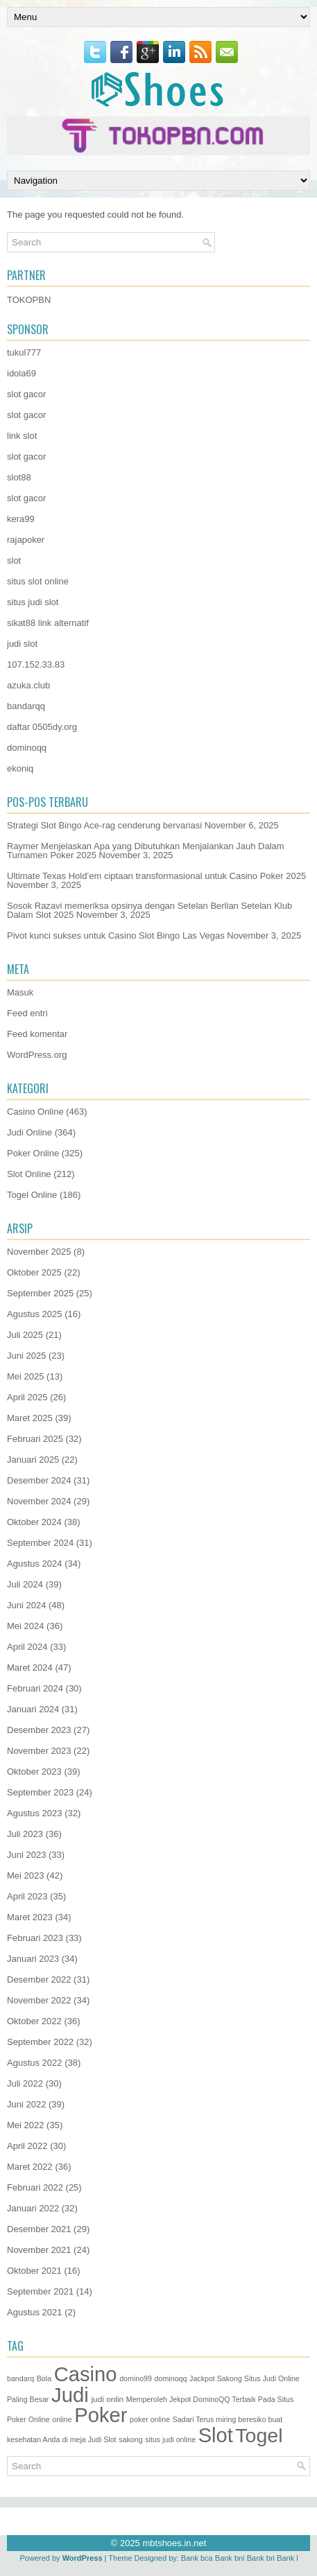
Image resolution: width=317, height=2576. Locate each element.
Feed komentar (37, 1034)
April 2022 (27, 2146)
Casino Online (35, 1111)
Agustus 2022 (34, 2062)
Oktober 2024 (34, 1522)
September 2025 (40, 1293)
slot (14, 560)
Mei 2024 (25, 1626)
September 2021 (40, 2291)
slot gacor (26, 394)
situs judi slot (32, 602)
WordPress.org (37, 1055)
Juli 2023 (25, 1834)
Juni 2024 (26, 1605)
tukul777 (24, 352)
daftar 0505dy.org (42, 727)
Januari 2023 (33, 1958)
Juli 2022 (25, 2083)
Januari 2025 (33, 1459)
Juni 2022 (26, 2104)
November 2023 (39, 1751)
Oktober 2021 (34, 2270)
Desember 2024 (39, 1480)
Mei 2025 (25, 1376)
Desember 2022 (39, 1979)
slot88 (19, 477)
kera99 (21, 519)
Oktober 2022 (34, 2021)
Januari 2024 (33, 1709)
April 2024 (27, 1647)
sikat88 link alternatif (48, 623)
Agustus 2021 (34, 2312)
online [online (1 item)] (61, 2419)
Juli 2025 (25, 1335)
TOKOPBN (29, 300)
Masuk (20, 992)
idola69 (21, 373)
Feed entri (27, 1013)
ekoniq (20, 768)
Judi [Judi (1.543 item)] (70, 2394)
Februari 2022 (35, 2187)
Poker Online (33, 1153)
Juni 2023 (26, 1855)
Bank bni (230, 2558)
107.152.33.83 (36, 664)
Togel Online (32, 1195)
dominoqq (26, 747)
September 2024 (40, 1543)
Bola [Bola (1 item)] (44, 2378)
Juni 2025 (26, 1355)
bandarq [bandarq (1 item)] (20, 2378)
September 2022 (40, 2042)
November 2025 (39, 1251)
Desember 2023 (39, 1730)
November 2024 (39, 1501)
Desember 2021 (39, 2229)
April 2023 (27, 1896)
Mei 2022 (25, 2125)
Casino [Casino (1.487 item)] (85, 2374)
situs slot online (38, 581)
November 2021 (39, 2250)
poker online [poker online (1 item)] (150, 2419)
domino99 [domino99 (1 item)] (135, 2378)
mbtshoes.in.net (174, 2543)
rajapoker (25, 539)
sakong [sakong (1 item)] (130, 2439)
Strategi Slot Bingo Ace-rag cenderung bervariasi (104, 825)
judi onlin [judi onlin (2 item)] (107, 2399)
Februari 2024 (35, 1688)
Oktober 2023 (34, 1771)
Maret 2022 (30, 2166)
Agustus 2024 (34, 1563)
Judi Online (29, 1132)
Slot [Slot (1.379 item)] (215, 2435)
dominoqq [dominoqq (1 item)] (171, 2378)
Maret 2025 (30, 1418)
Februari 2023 (35, 1938)
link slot (22, 435)
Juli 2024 (25, 1584)
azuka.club (28, 685)
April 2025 (27, 1397)
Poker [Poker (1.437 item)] (100, 2415)
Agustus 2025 (34, 1314)
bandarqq (26, 706)
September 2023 (40, 1792)
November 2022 (39, 2000)
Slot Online (29, 1174)
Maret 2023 (30, 1917)
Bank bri (261, 2558)
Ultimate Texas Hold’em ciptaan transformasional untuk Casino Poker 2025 (156, 876)
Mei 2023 (25, 1875)
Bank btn (292, 2558)
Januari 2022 (33, 2208)
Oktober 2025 (34, 1272)
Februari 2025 (35, 1439)
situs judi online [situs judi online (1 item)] (170, 2439)
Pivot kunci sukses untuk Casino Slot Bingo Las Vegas (116, 935)
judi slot (22, 643)
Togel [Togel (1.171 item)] (258, 2435)
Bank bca (197, 2558)
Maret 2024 (30, 1667)
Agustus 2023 (34, 1813)
